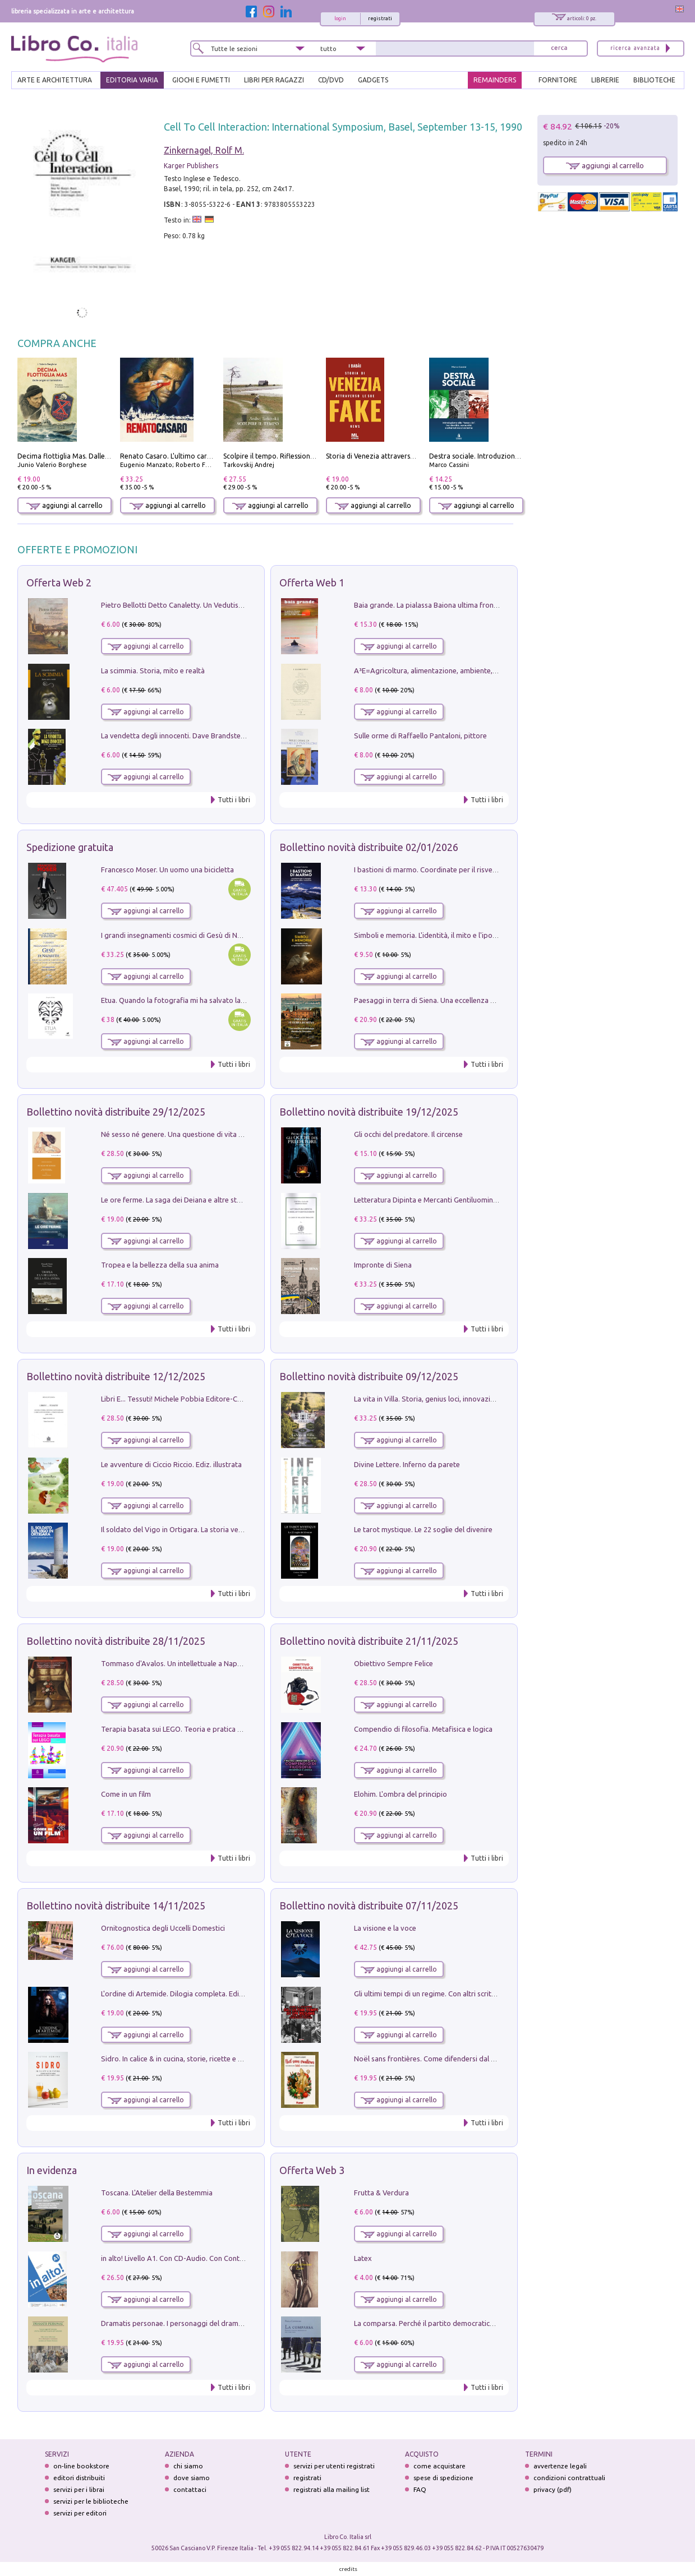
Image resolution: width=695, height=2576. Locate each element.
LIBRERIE (605, 80)
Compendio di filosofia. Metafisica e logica (423, 1729)
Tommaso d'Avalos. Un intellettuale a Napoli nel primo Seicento (204, 1663)
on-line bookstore (81, 2465)
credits (348, 2569)
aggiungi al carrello (64, 505)
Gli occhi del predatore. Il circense (408, 1134)
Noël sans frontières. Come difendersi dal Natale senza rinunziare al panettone (482, 2058)
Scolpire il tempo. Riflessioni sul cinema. (285, 456)
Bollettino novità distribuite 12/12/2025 (115, 1376)
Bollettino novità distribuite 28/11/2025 (115, 1641)
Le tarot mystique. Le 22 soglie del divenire (423, 1529)
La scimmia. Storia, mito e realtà (153, 670)
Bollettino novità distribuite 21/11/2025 (368, 1641)
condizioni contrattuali (569, 2477)
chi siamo (188, 2465)
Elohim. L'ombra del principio (400, 1794)
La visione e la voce (385, 1928)
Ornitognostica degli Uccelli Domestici (163, 1928)
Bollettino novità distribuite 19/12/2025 (368, 1111)
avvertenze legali (560, 2465)
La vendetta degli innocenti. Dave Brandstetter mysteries (193, 735)
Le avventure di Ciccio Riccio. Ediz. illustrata (171, 1464)
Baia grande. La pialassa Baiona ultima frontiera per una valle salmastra (470, 605)
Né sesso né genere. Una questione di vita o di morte (187, 1134)
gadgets (373, 80)
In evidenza (51, 2170)
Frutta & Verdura (381, 2192)
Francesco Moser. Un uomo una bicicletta (167, 869)
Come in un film (126, 1794)
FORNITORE (557, 80)
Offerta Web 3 (311, 2170)
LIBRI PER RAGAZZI (274, 80)
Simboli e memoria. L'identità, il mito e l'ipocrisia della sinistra (453, 935)
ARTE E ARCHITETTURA (54, 80)
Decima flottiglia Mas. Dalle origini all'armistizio (93, 456)
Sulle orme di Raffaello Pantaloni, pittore (420, 735)
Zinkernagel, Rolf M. (204, 150)
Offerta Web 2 (58, 582)
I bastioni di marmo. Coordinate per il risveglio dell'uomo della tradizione (473, 869)
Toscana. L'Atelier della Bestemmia (157, 2192)
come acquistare (439, 2465)
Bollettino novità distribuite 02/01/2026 (368, 847)
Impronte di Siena (383, 1265)
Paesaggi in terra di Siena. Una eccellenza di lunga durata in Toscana (465, 1000)
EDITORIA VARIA (132, 80)
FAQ (419, 2489)
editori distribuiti (79, 2477)
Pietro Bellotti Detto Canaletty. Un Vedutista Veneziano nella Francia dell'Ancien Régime (243, 605)
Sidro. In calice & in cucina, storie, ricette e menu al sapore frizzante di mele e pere (234, 2058)
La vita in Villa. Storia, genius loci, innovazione (428, 1399)
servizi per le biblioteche (90, 2501)
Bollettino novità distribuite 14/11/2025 (115, 1905)
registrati (380, 18)
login (340, 18)
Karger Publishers (191, 165)
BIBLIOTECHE (654, 80)
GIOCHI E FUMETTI (201, 80)
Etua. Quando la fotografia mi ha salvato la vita (178, 1000)
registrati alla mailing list (331, 2489)
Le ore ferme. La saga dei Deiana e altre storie (175, 1200)
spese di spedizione (443, 2477)
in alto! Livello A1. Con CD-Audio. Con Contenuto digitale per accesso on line (224, 2258)
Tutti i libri (234, 799)
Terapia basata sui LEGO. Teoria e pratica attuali (179, 1729)
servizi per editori (80, 2513)
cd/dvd (331, 80)
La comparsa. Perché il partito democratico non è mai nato (449, 2323)
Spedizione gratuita (69, 847)
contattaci (189, 2489)
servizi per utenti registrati (334, 2465)
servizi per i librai (78, 2489)
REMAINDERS (494, 80)
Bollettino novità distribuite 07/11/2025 (368, 1905)
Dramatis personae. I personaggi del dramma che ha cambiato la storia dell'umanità (237, 2323)
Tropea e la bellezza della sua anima (160, 1265)
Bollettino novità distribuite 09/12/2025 (368, 1376)
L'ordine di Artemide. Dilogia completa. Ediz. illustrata (188, 1993)
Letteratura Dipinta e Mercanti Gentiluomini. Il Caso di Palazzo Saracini (468, 1200)
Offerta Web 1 (311, 582)
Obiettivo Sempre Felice (393, 1663)
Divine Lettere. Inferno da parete (407, 1464)
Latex (363, 2258)
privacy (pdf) (552, 2489)
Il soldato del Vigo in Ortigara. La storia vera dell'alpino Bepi (199, 1529)
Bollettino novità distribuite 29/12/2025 (115, 1111)
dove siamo (191, 2477)
